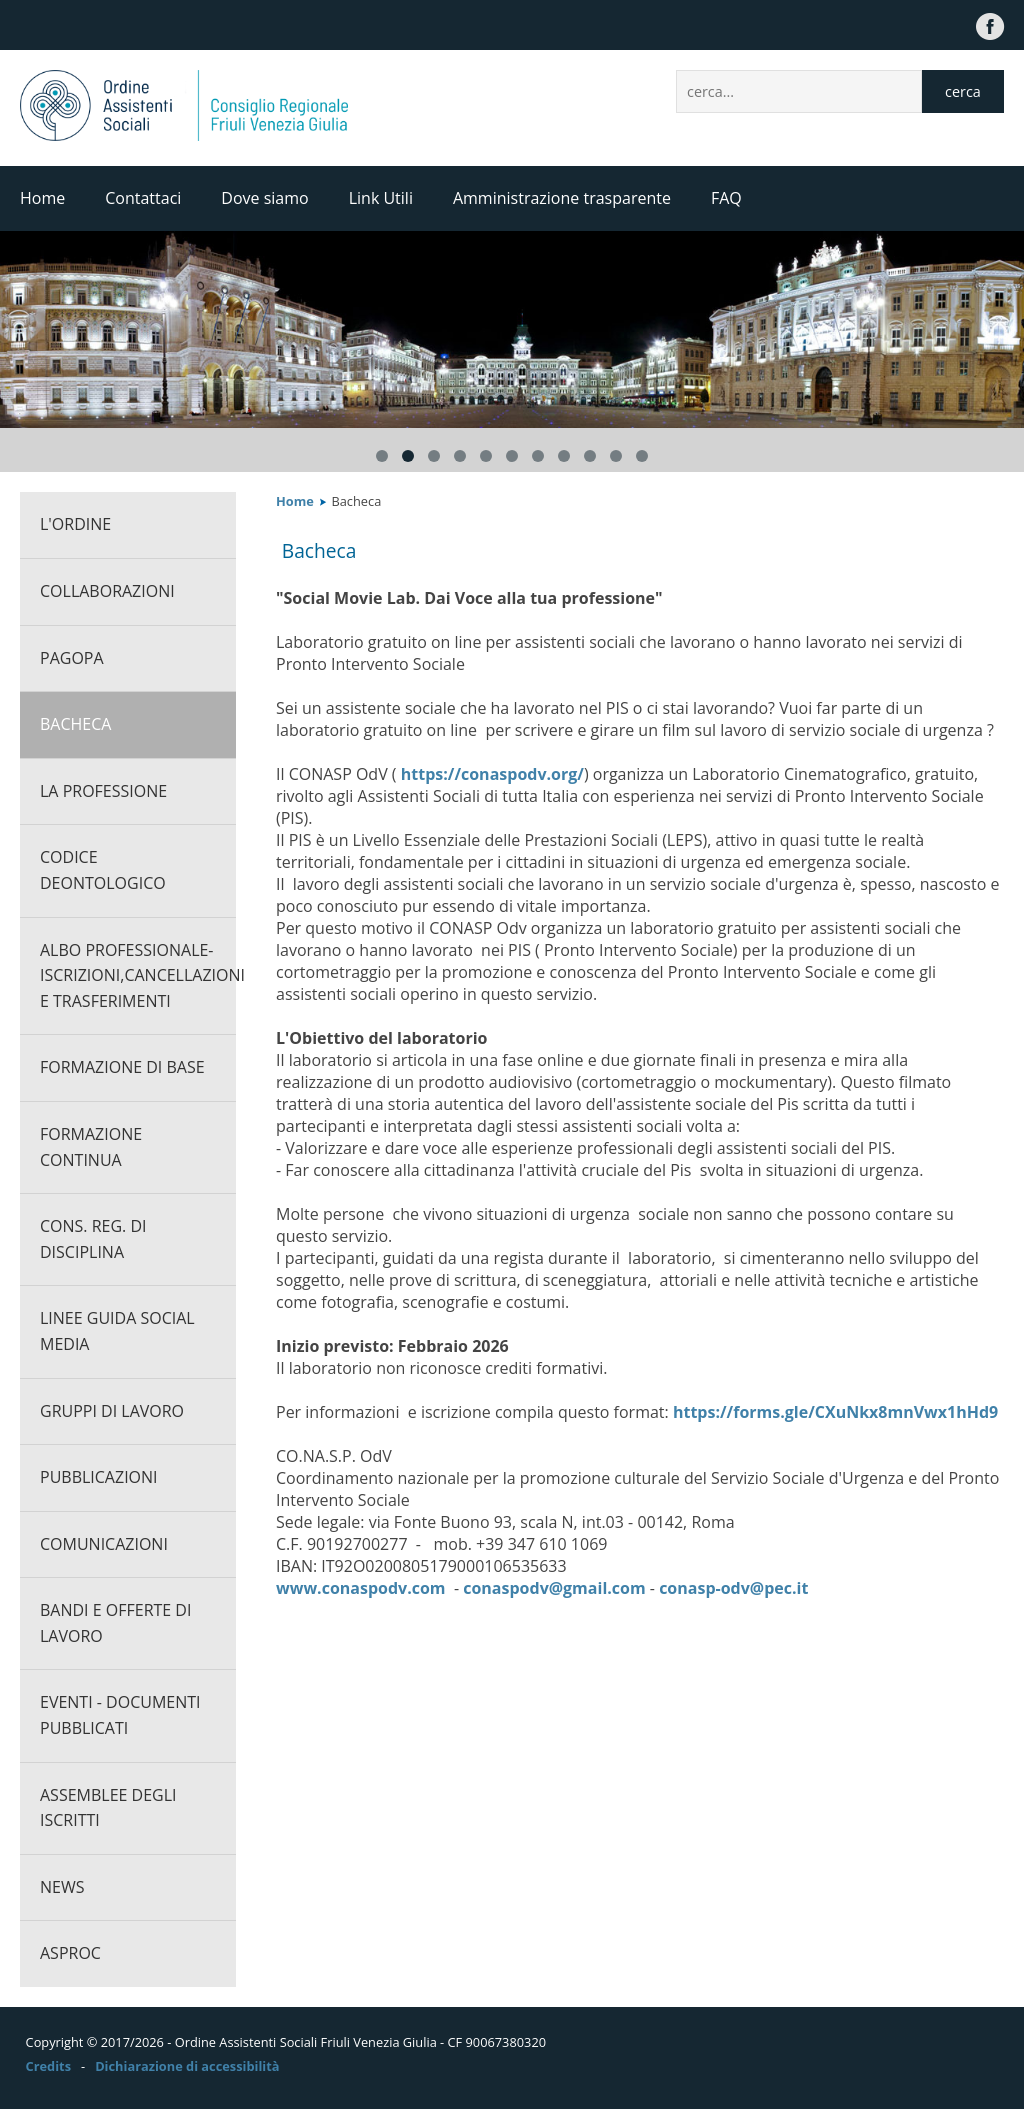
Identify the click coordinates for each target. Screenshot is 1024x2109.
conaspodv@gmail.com (554, 1588)
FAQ (726, 198)
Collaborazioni (107, 591)
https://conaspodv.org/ (490, 774)
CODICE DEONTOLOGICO (103, 870)
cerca (963, 91)
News (62, 1887)
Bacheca (75, 724)
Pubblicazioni (99, 1477)
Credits (48, 2066)
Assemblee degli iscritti (108, 1808)
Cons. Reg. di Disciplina (93, 1239)
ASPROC (70, 1953)
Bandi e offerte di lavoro (115, 1623)
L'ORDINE (75, 524)
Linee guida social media (117, 1331)
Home (42, 198)
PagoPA (72, 658)
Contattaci (143, 198)
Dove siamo (264, 198)
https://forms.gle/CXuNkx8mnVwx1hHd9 (835, 1412)
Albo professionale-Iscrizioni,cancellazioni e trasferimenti (138, 975)
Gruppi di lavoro (112, 1411)
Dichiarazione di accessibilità (187, 2066)
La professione (103, 791)
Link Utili (381, 198)
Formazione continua (91, 1147)
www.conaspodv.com (361, 1588)
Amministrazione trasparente (562, 198)
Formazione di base (122, 1067)
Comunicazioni (104, 1544)
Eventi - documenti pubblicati (120, 1715)
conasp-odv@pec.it (733, 1588)
